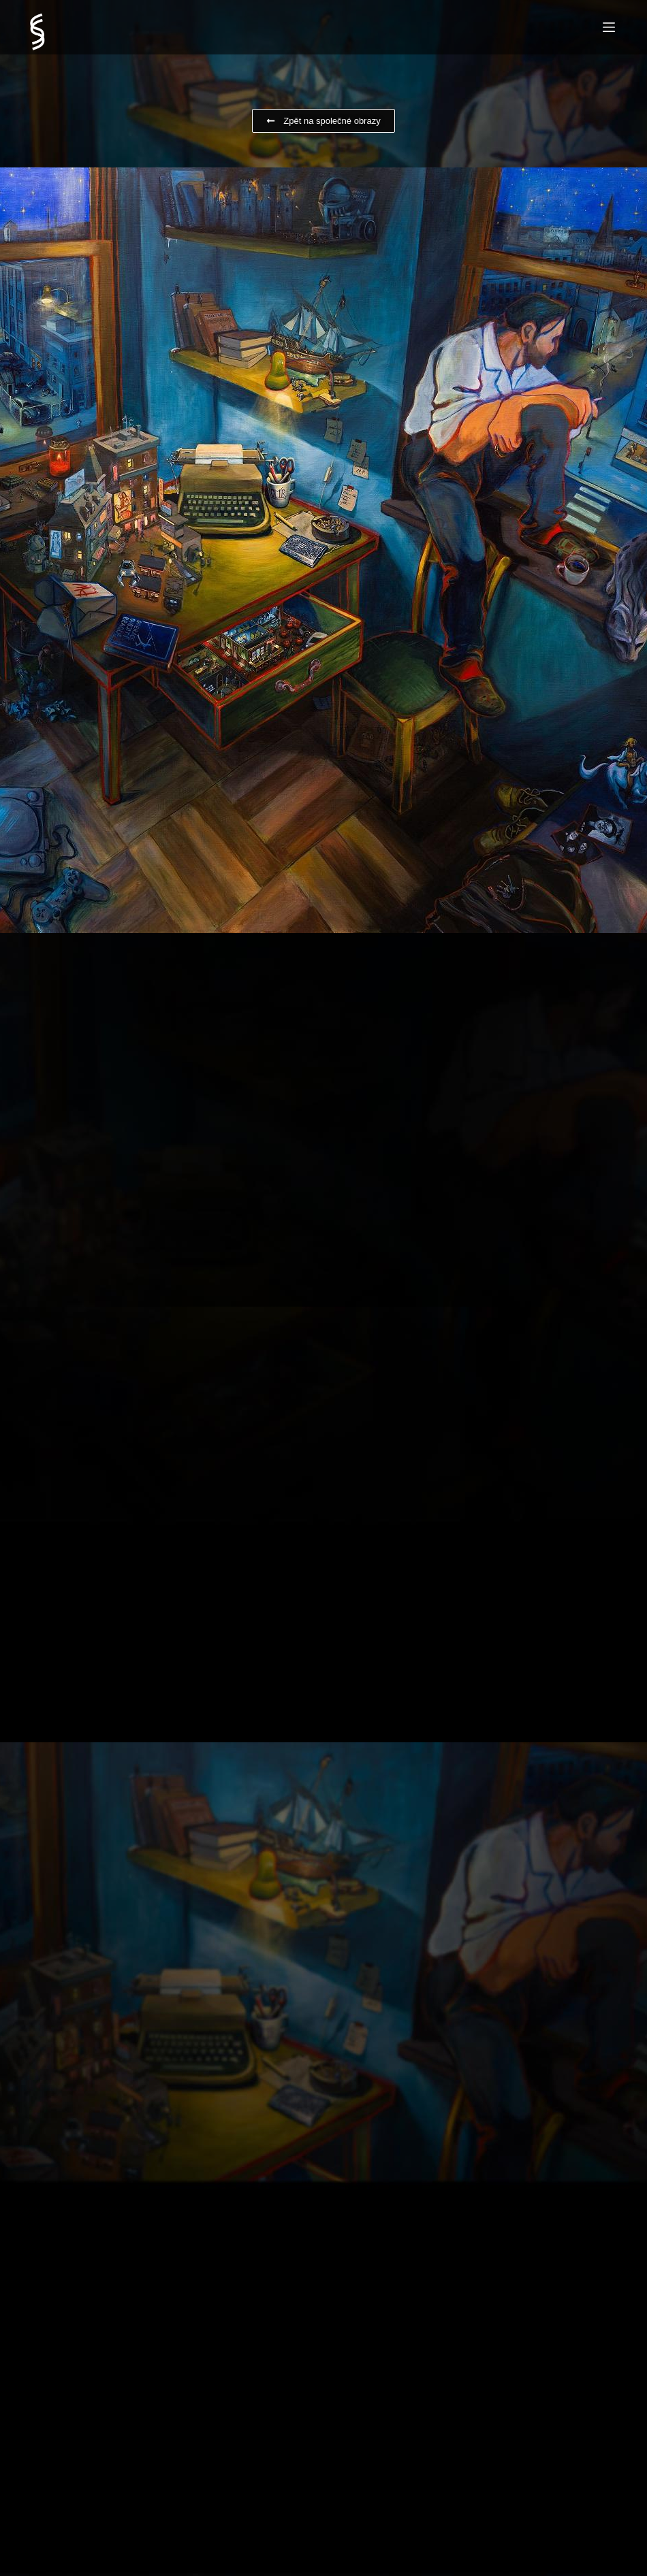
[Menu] (609, 27)
